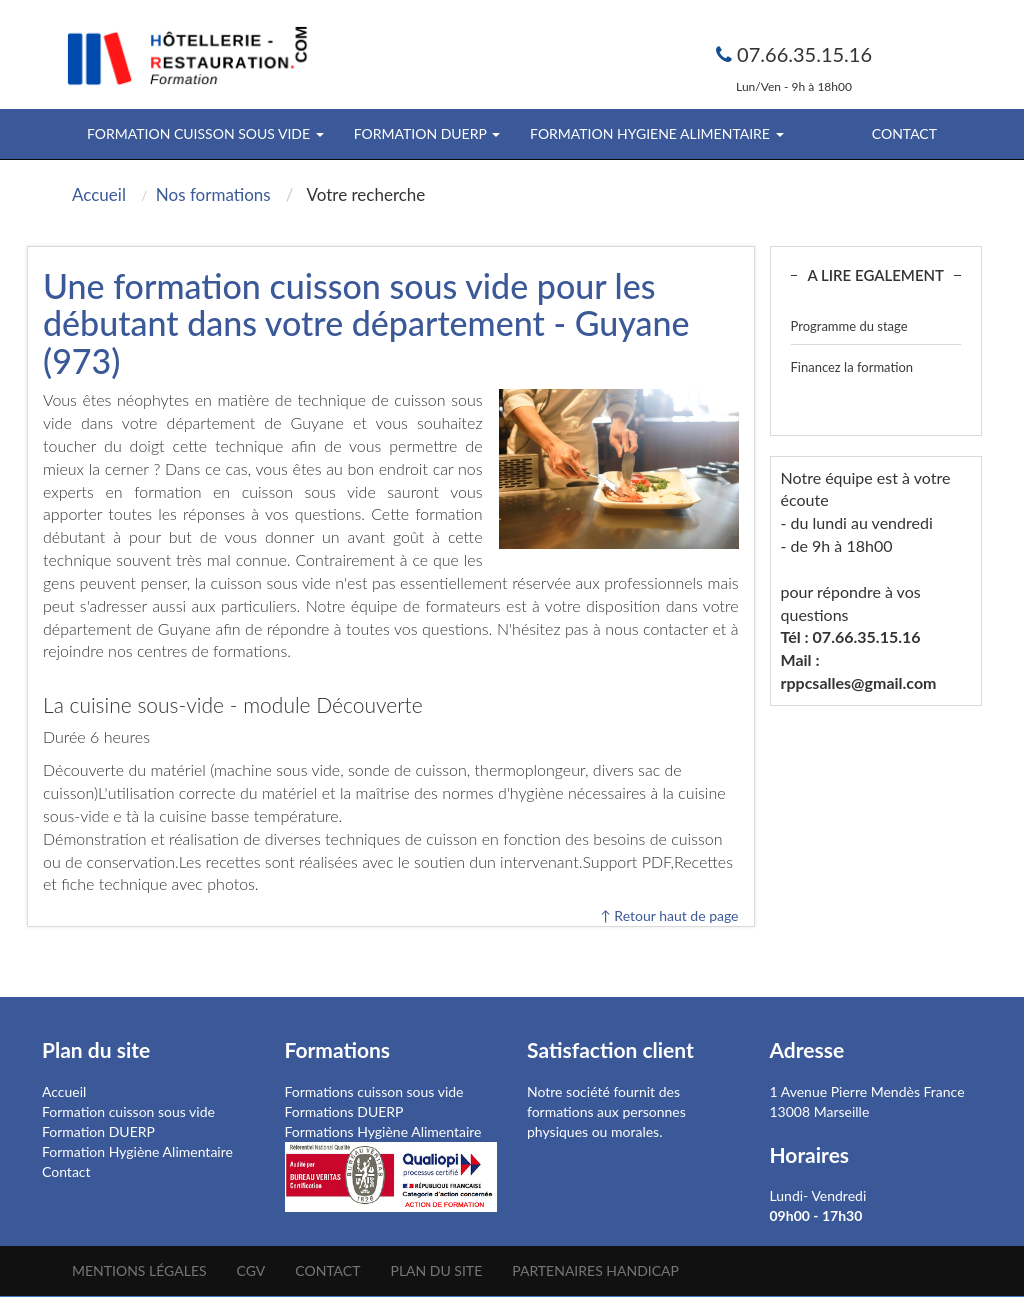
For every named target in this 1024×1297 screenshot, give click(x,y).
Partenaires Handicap (595, 1270)
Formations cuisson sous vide (374, 1091)
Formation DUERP (98, 1131)
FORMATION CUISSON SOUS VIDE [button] (205, 133)
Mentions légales (139, 1270)
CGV (251, 1270)
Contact (904, 133)
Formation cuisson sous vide (128, 1111)
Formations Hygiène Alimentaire (383, 1131)
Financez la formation (852, 367)
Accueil (64, 1091)
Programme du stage (849, 326)
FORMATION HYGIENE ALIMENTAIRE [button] (656, 133)
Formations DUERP (344, 1111)
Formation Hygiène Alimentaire (137, 1151)
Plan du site (436, 1270)
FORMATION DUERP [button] (427, 133)
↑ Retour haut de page (669, 915)
